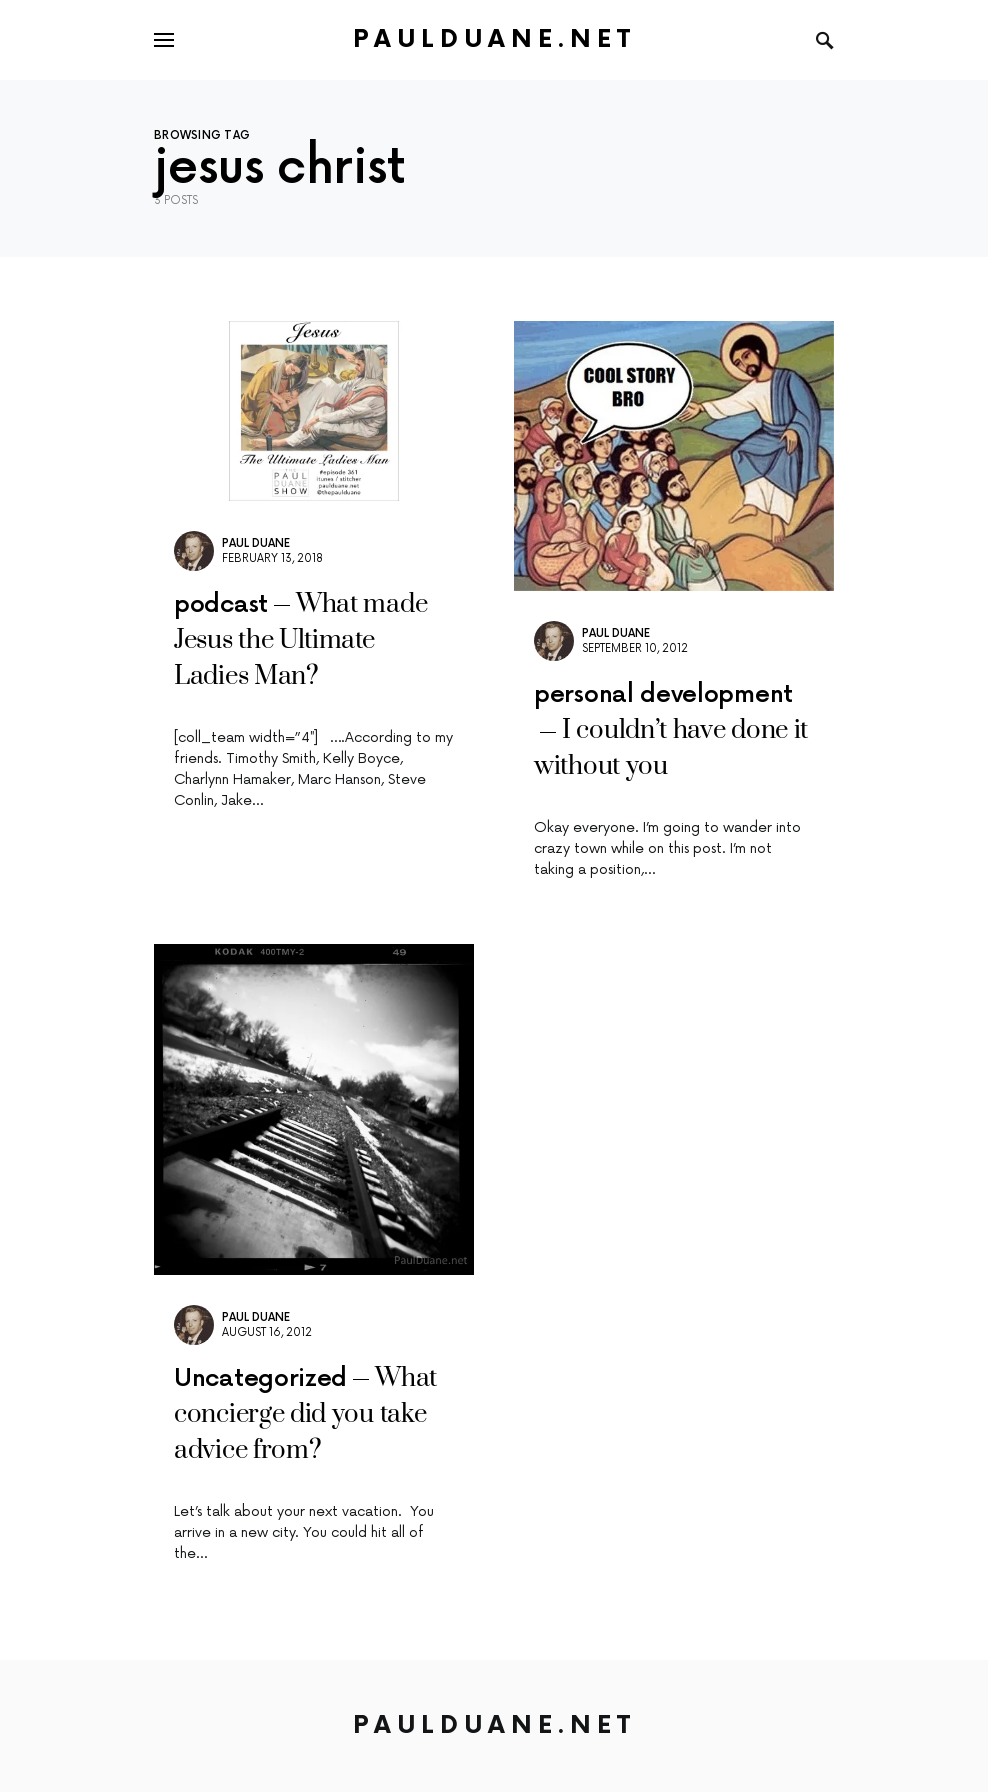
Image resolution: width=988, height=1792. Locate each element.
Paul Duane (256, 543)
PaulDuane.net (494, 39)
